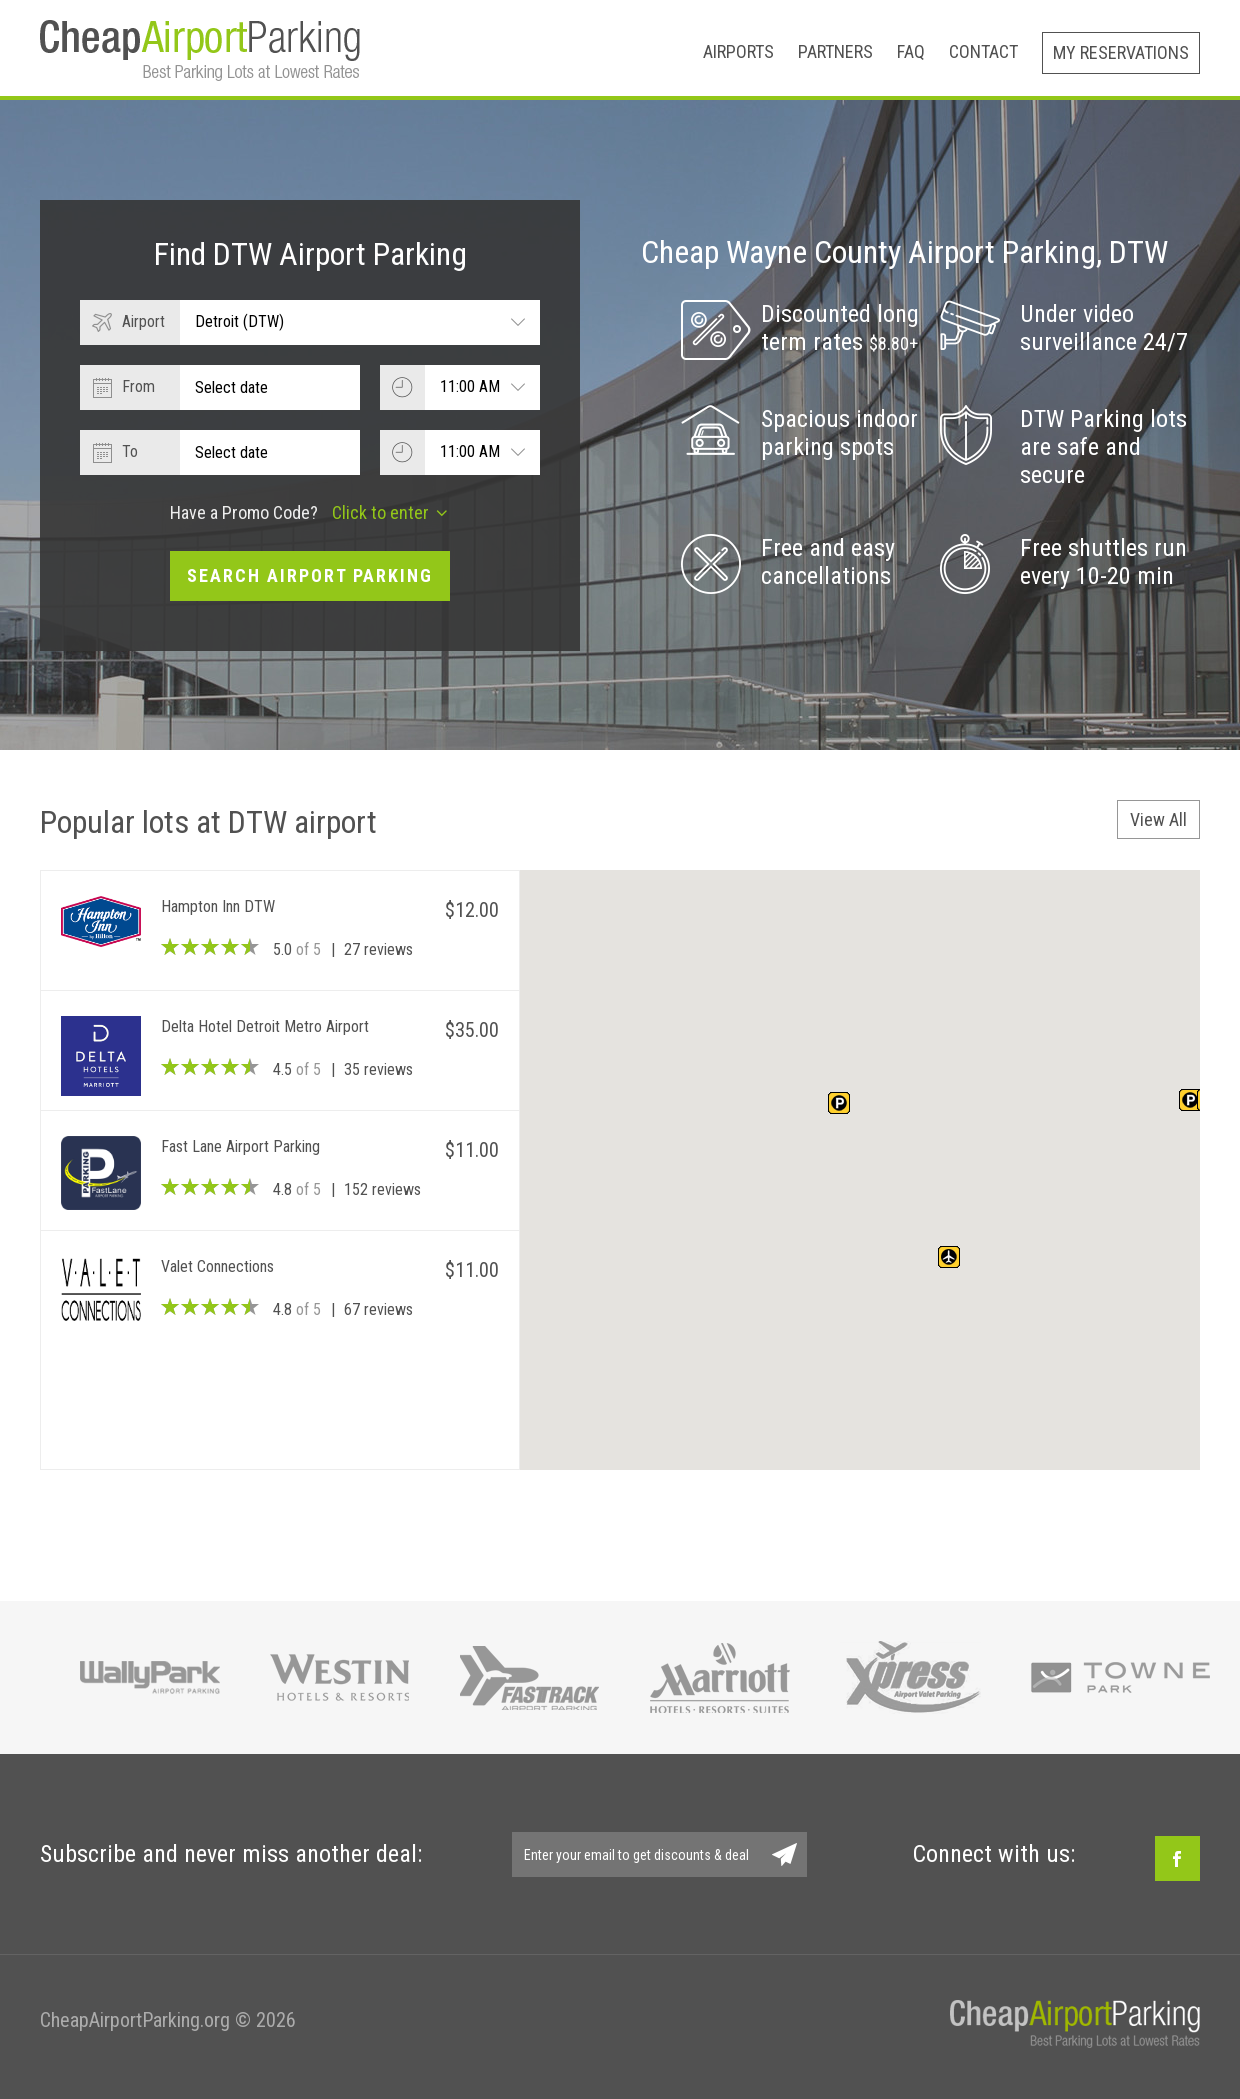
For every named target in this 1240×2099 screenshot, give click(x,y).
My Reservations (1121, 52)
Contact (983, 51)
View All (1158, 819)
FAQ (911, 51)
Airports (738, 51)
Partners (835, 51)
